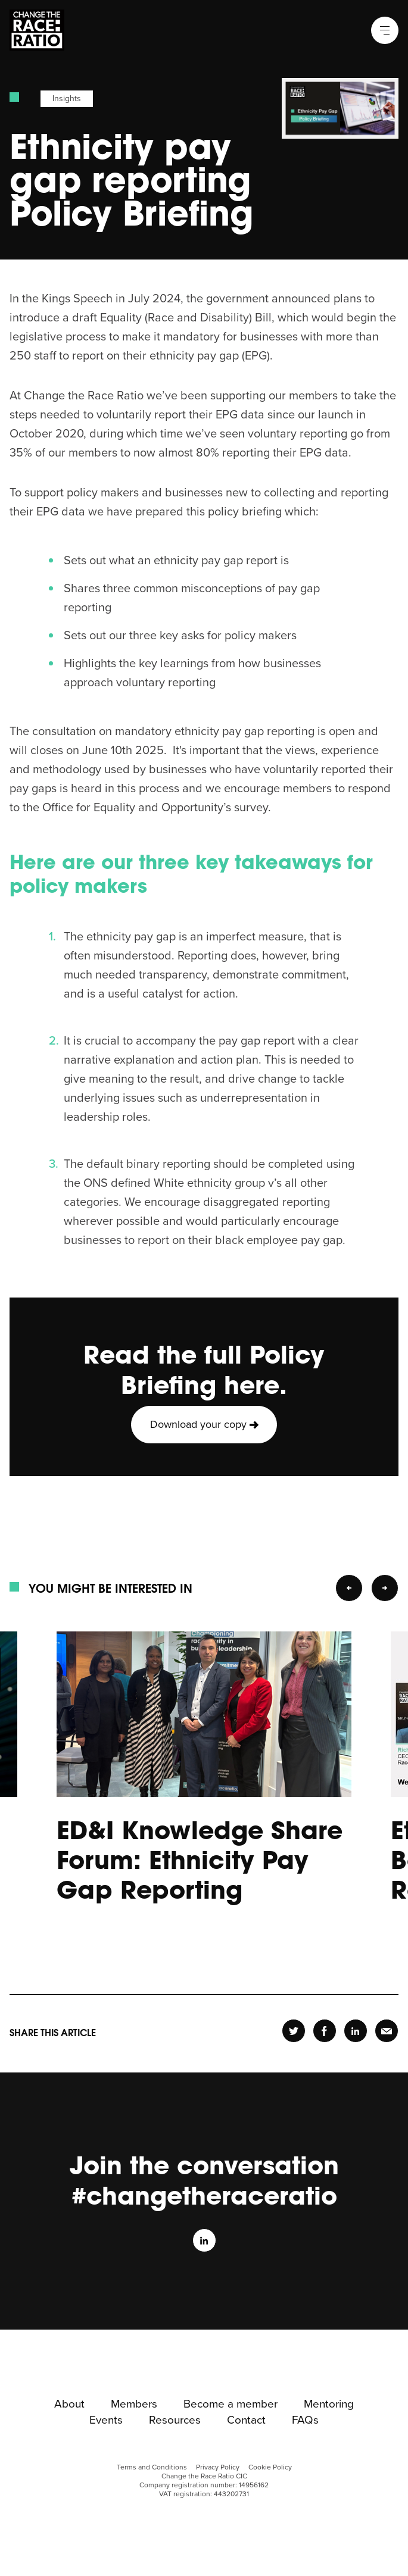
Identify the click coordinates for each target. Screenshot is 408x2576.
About (69, 2404)
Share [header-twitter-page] (293, 2031)
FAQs (305, 2420)
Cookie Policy (270, 2467)
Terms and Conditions (152, 2467)
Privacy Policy (217, 2467)
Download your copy (198, 1424)
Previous (349, 1588)
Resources (175, 2420)
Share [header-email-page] (386, 2031)
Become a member (230, 2404)
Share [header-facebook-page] (324, 2031)
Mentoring (329, 2404)
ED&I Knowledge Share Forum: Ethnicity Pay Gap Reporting (199, 1859)
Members (134, 2404)
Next (384, 1588)
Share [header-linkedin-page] (355, 2031)
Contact (246, 2420)
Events (106, 2420)
